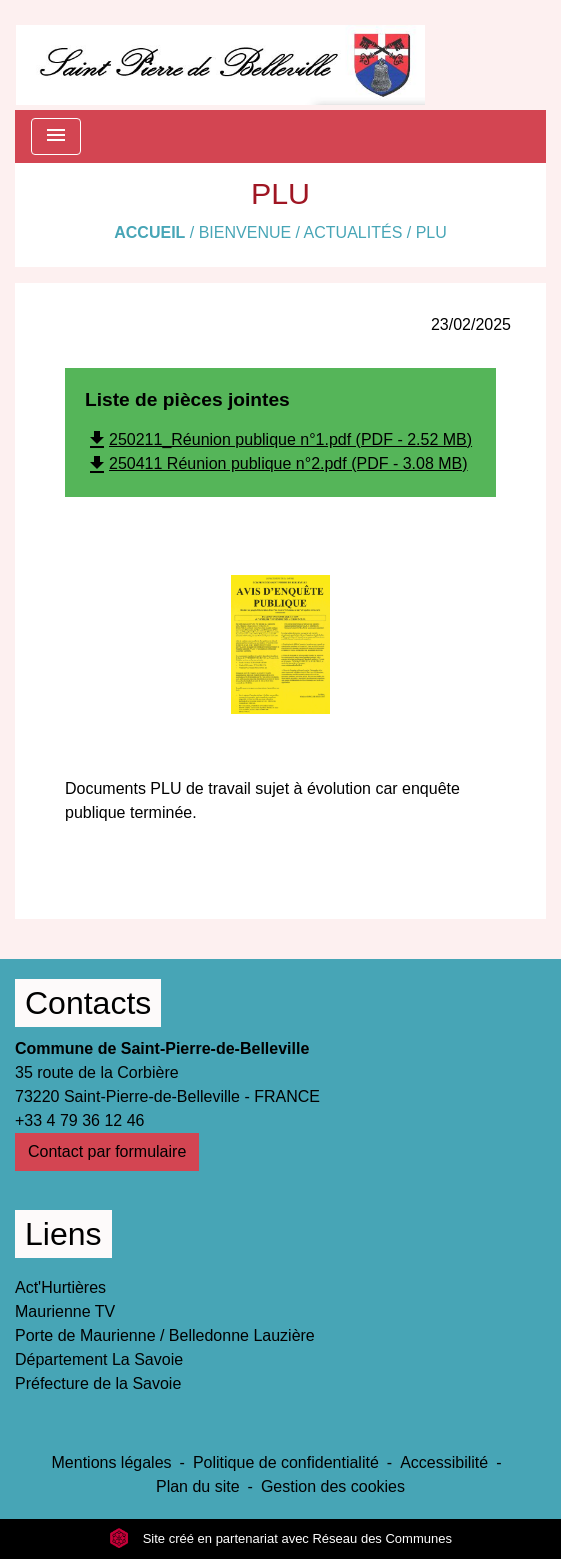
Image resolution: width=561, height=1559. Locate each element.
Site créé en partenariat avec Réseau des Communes (280, 1538)
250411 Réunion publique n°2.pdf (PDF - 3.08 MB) (276, 463)
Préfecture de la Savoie (98, 1383)
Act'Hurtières (60, 1287)
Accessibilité (444, 1462)
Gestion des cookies (333, 1486)
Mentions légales (112, 1462)
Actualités (353, 232)
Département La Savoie (99, 1359)
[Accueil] (220, 55)
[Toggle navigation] (56, 136)
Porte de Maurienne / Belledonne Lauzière (165, 1335)
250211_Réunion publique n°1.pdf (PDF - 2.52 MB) (278, 439)
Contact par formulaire (107, 1151)
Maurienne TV (65, 1311)
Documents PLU (123, 788)
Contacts (88, 1003)
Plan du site (198, 1486)
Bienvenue (245, 232)
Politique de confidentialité (286, 1462)
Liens (63, 1234)
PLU (431, 232)
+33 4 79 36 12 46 (79, 1120)
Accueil (149, 232)
